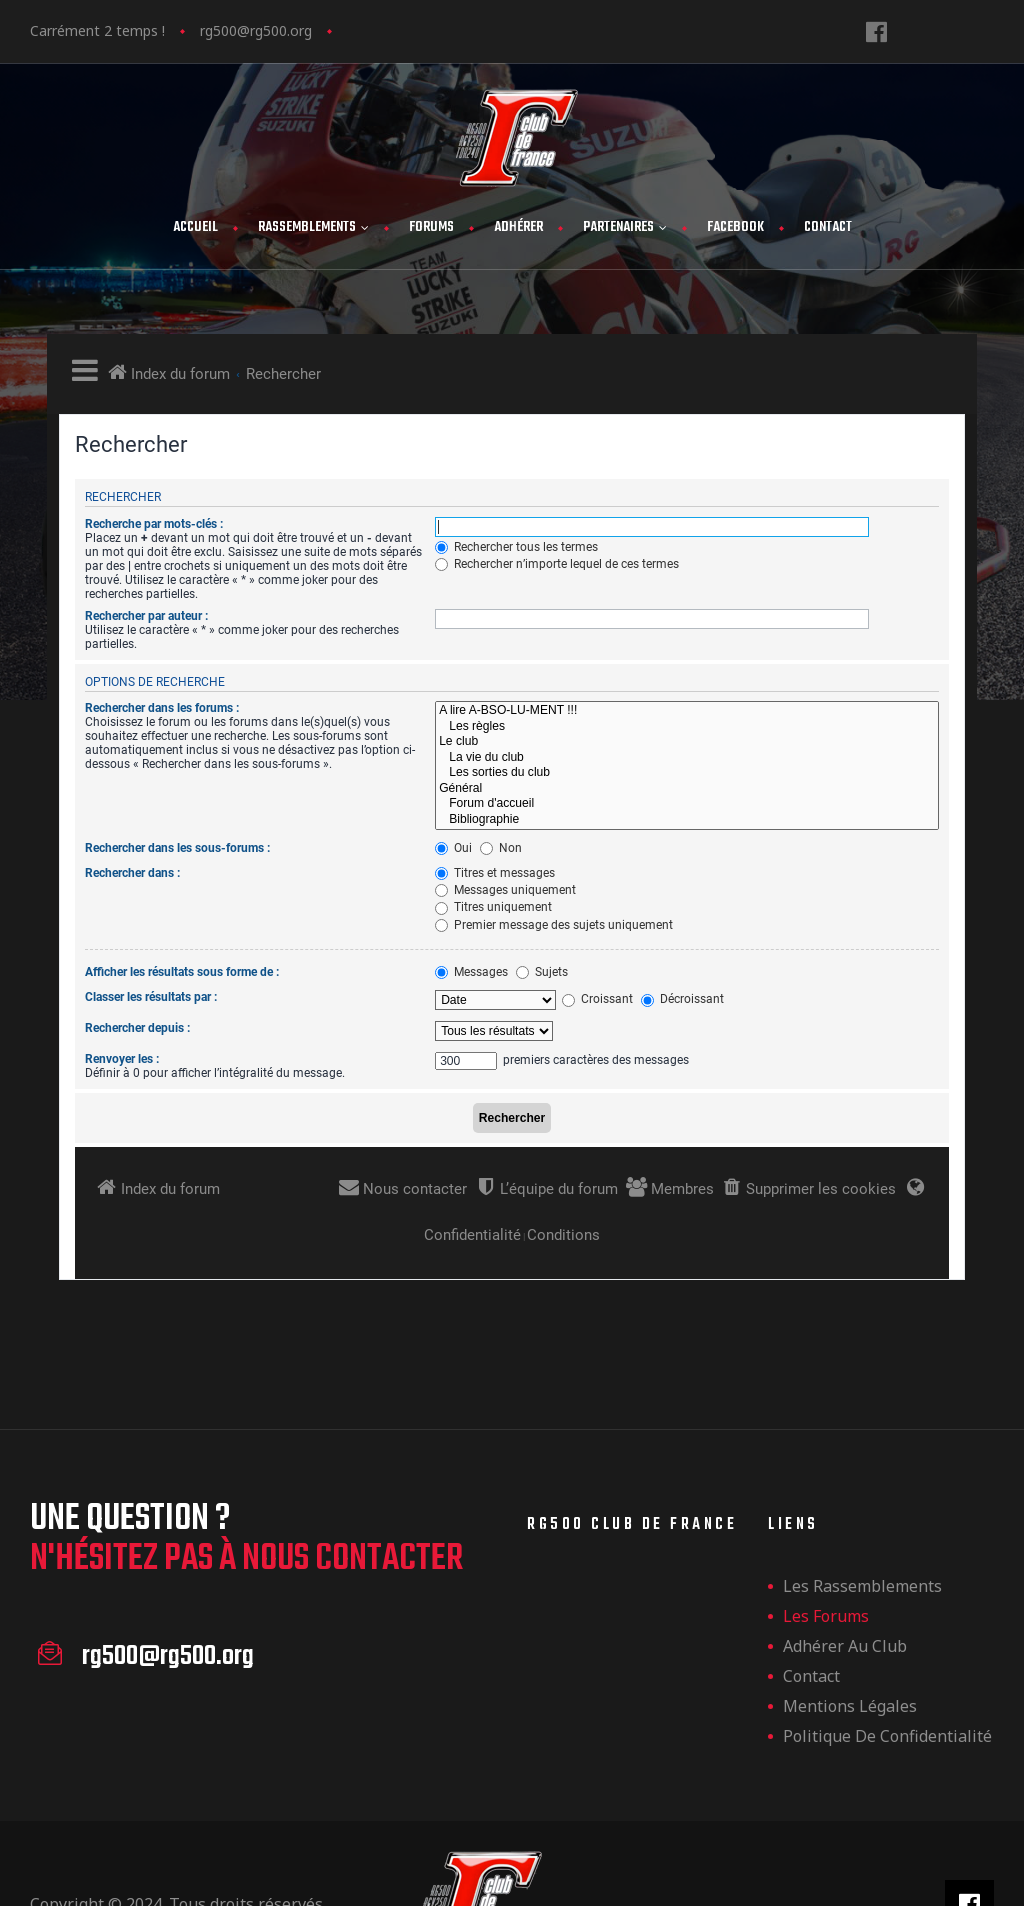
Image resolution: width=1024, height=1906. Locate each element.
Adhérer (518, 227)
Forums (431, 227)
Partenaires (625, 227)
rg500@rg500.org (256, 30)
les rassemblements (862, 1586)
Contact (828, 227)
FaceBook (735, 227)
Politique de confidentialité (887, 1736)
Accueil (195, 227)
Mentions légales (850, 1706)
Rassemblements (313, 227)
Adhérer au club (845, 1646)
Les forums (826, 1616)
